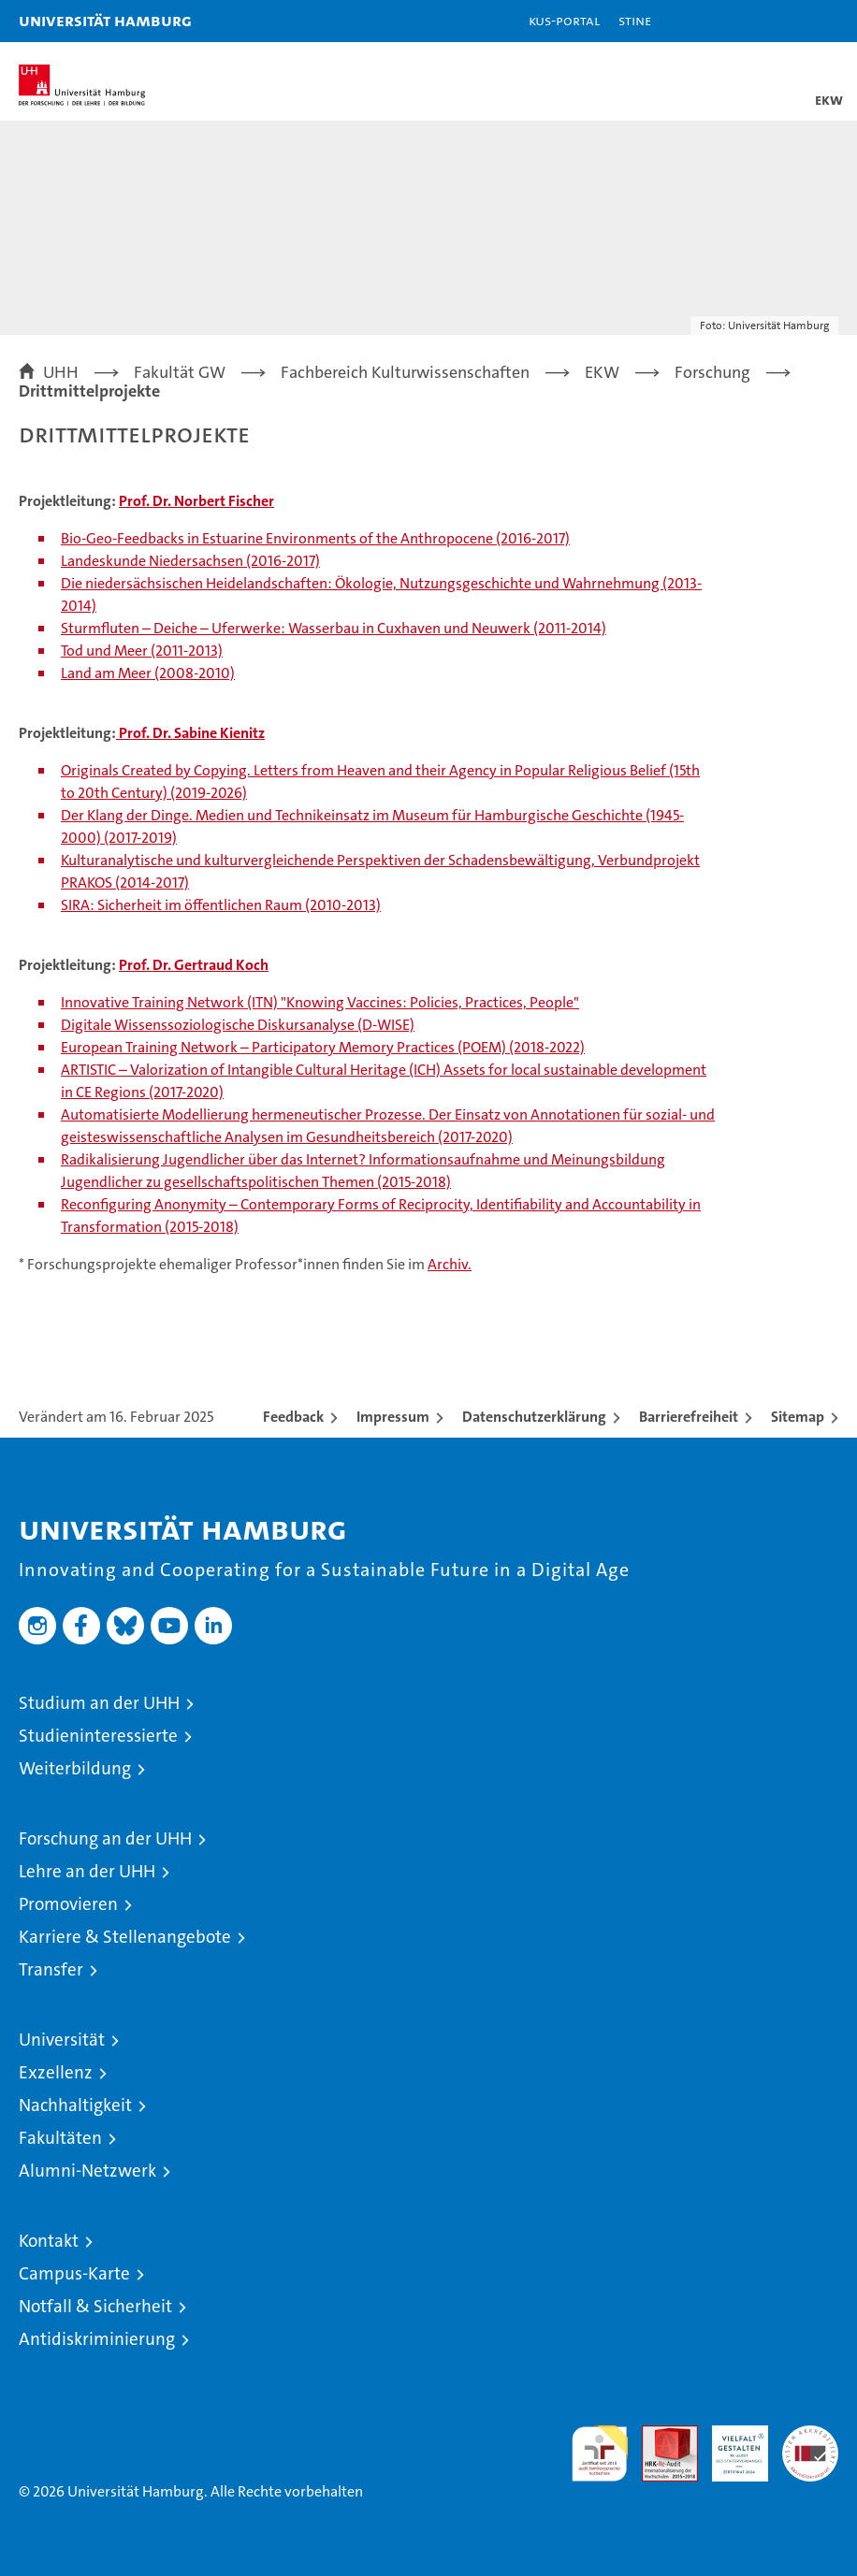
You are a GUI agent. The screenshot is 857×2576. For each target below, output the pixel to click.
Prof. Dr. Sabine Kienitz (190, 733)
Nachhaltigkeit (75, 2105)
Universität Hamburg (105, 20)
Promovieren (68, 1904)
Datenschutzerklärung (534, 1416)
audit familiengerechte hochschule (600, 2453)
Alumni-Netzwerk (87, 2170)
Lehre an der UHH (87, 1871)
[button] (784, 21)
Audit (659, 2435)
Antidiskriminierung (97, 2339)
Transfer (51, 1969)
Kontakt (49, 2240)
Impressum (392, 1416)
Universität (62, 2039)
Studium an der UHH (99, 1703)
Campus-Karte (74, 2273)
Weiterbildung (75, 1768)
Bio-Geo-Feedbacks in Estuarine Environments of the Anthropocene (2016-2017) (315, 538)
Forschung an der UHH (105, 1838)
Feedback (293, 1416)
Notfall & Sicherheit (95, 2306)
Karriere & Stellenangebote (125, 1936)
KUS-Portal (564, 20)
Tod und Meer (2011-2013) (142, 650)
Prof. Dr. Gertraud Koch (194, 965)
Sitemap (797, 1416)
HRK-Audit (730, 2445)
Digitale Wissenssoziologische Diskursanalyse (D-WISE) (237, 1025)
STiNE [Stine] (634, 20)
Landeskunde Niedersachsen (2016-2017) (190, 561)
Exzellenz (56, 2072)
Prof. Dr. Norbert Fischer (196, 501)
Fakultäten (60, 2137)
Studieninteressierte (98, 1735)
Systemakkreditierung (810, 2435)
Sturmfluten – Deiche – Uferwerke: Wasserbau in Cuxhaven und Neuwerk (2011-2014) (333, 628)
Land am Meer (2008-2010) (148, 673)
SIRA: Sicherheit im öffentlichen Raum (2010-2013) (221, 905)
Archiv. (450, 1264)
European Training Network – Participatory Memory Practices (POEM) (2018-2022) (323, 1047)
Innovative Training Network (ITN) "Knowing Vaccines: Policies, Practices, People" (320, 1002)
